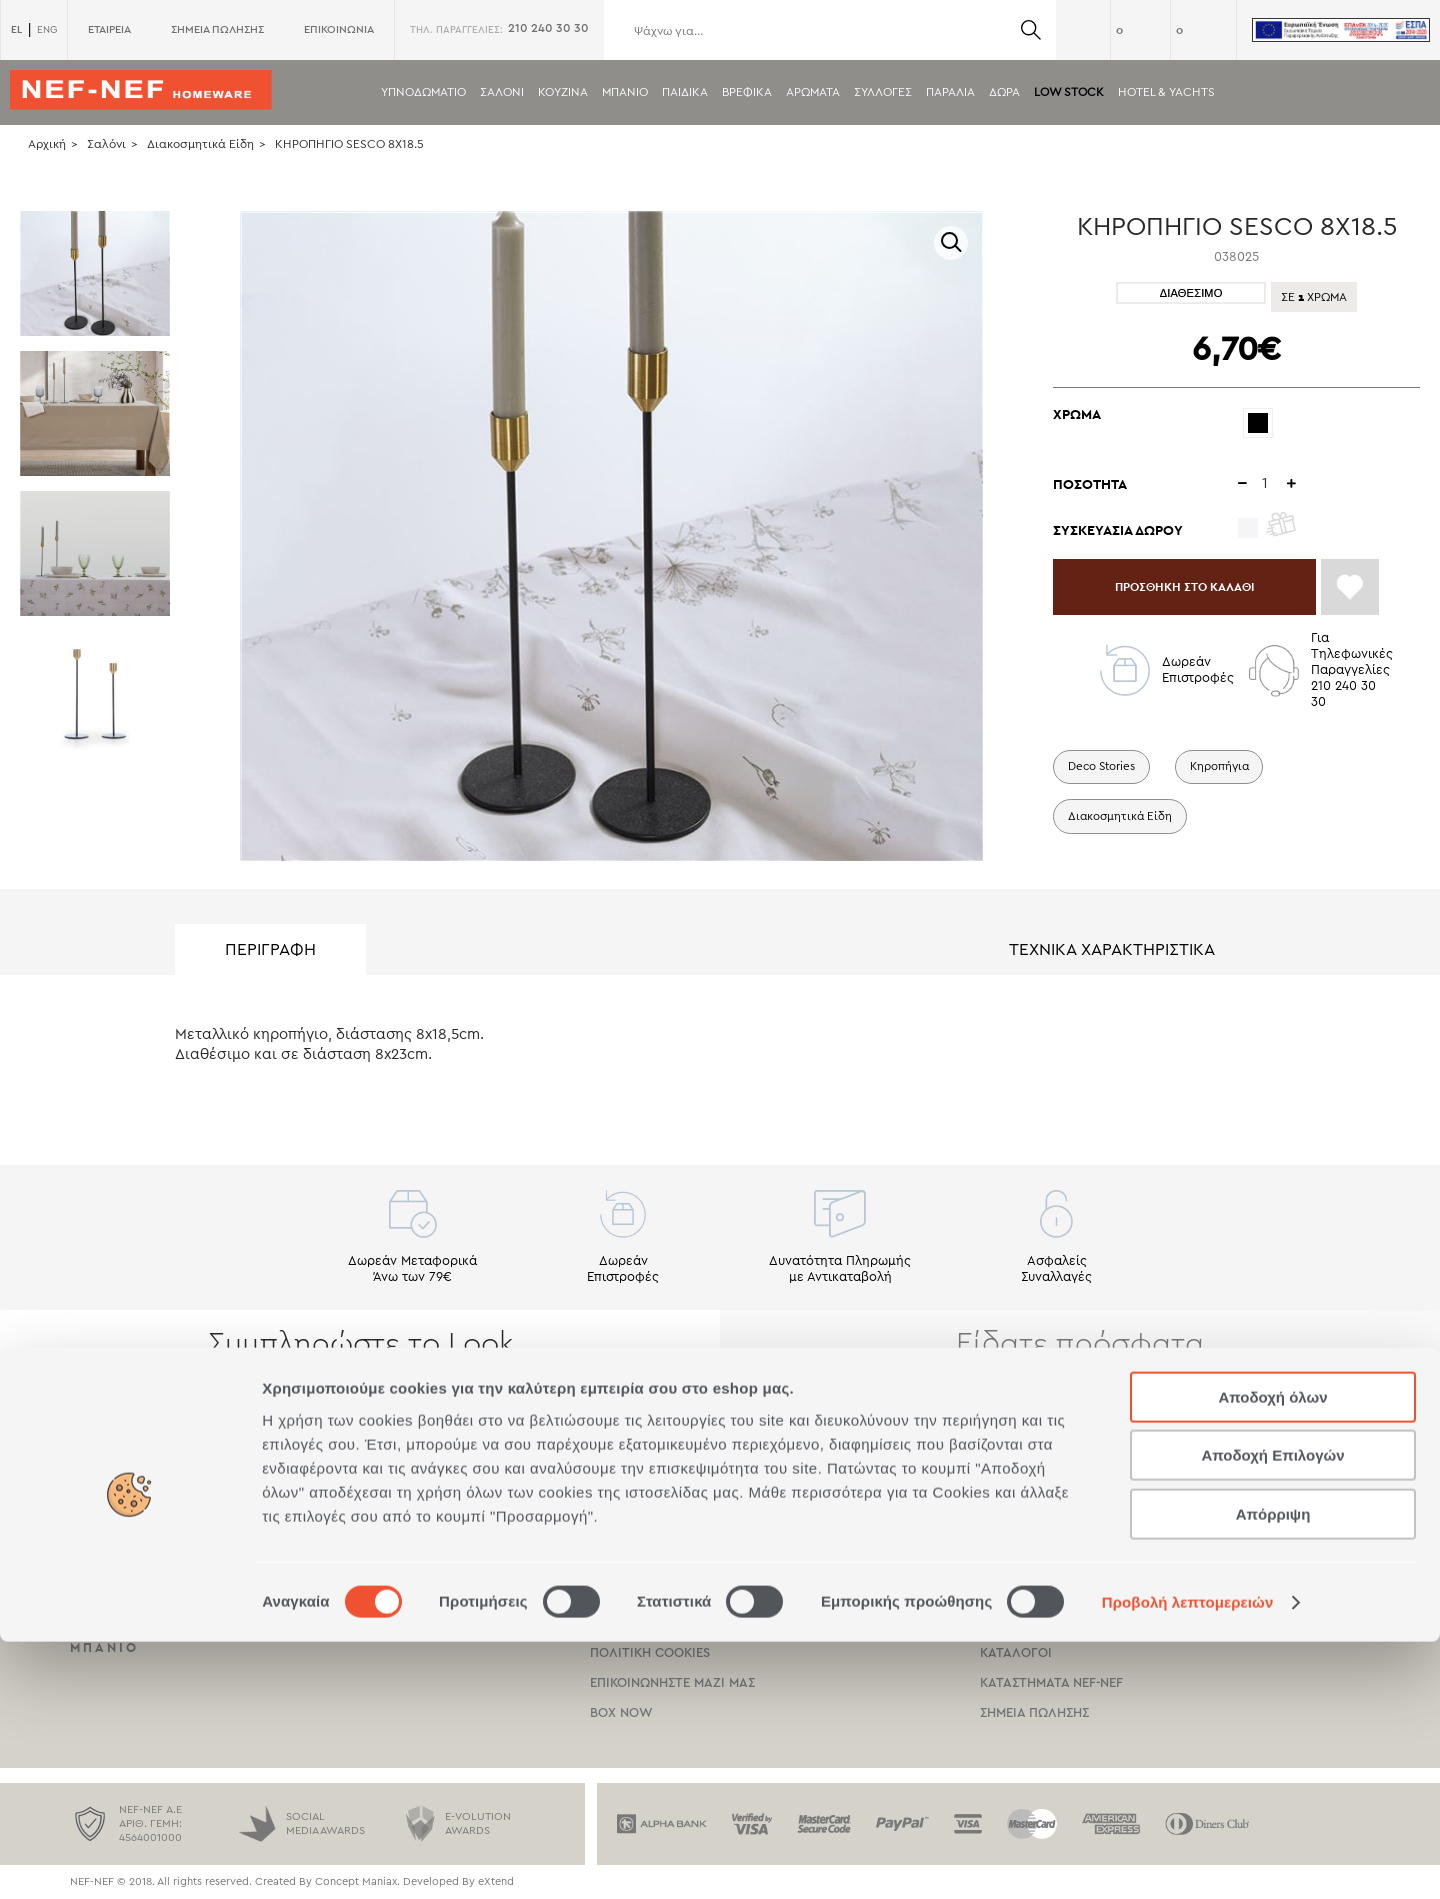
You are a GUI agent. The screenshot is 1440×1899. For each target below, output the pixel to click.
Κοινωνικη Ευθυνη (1042, 1592)
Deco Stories (1104, 776)
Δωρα (1004, 92)
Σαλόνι (106, 144)
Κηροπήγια (1227, 776)
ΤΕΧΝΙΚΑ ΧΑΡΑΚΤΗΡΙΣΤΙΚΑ (1112, 949)
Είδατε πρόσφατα (1080, 1344)
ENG (47, 30)
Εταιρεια (1007, 1532)
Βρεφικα (747, 92)
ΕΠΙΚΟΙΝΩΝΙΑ (339, 29)
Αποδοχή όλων (1272, 1654)
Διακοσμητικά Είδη (200, 144)
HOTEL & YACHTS (1166, 92)
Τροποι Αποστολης (655, 1562)
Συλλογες (883, 92)
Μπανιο (625, 92)
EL (16, 29)
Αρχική (47, 144)
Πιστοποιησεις (1027, 1562)
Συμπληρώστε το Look (360, 1344)
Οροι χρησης (632, 1592)
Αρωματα (813, 92)
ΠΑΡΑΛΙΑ (950, 92)
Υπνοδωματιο (423, 92)
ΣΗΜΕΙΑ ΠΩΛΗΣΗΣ (217, 29)
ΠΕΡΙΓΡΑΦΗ (270, 949)
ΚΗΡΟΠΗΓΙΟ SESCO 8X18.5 (349, 144)
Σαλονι (502, 92)
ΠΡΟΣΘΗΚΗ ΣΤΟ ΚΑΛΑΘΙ (1201, 591)
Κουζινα (563, 92)
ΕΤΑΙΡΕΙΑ (109, 29)
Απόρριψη (1273, 1771)
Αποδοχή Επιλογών (1272, 1713)
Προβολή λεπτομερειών (1188, 1859)
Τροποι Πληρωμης (652, 1532)
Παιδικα (685, 92)
